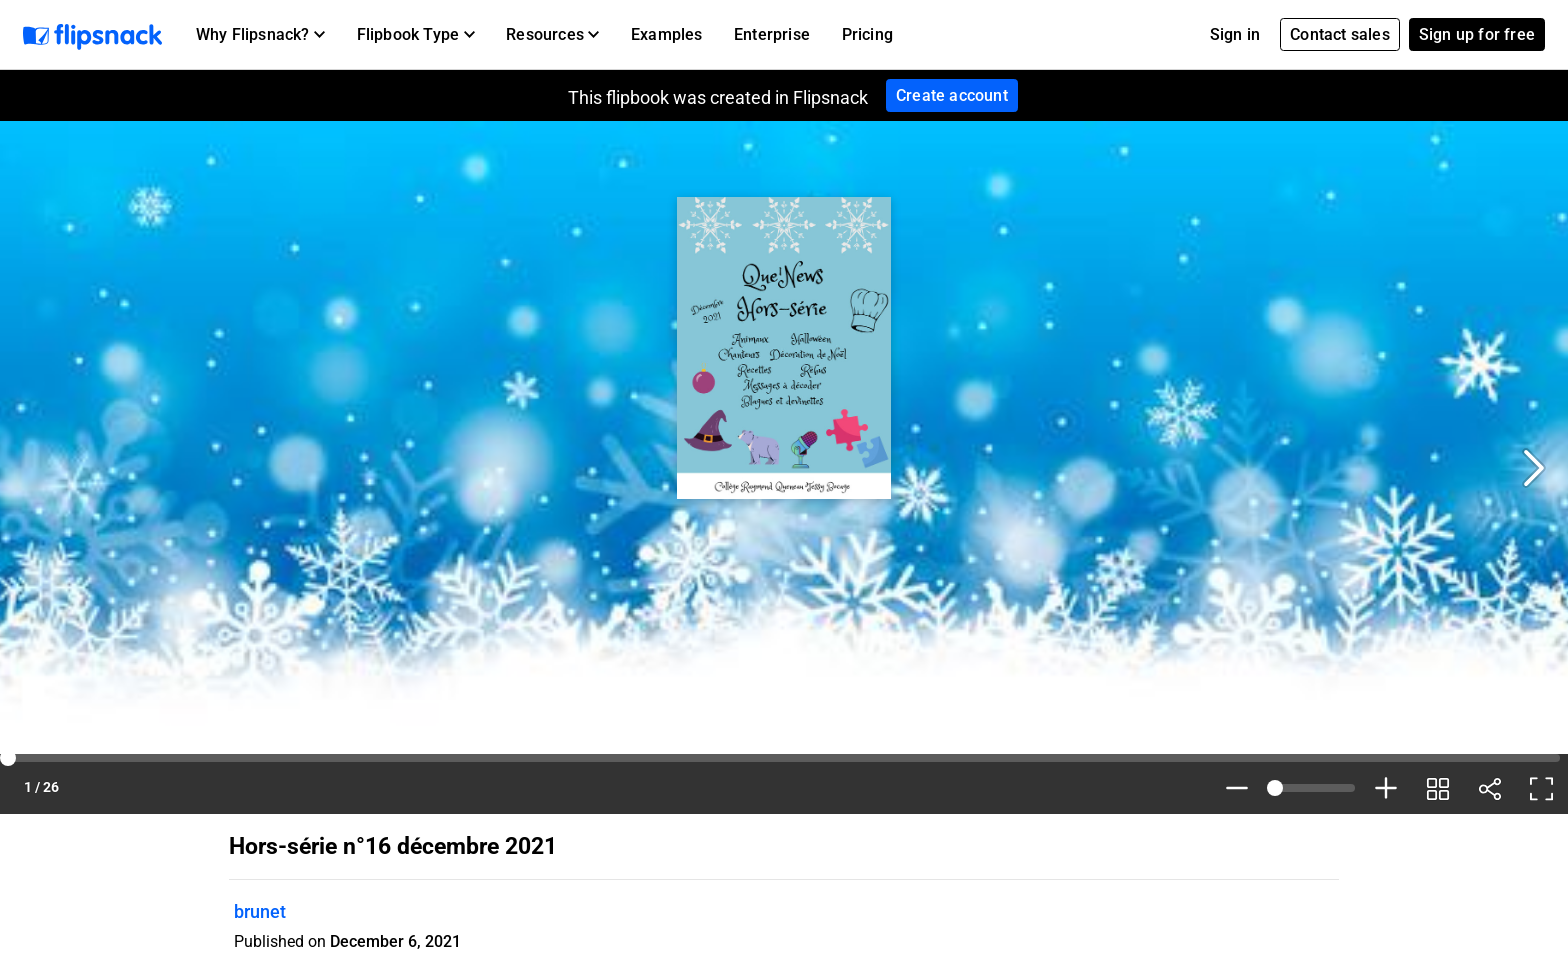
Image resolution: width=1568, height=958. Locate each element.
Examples (667, 34)
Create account (952, 95)
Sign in (1235, 34)
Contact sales (1340, 34)
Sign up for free (1477, 34)
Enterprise (772, 34)
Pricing (867, 34)
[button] (260, 35)
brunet (260, 911)
